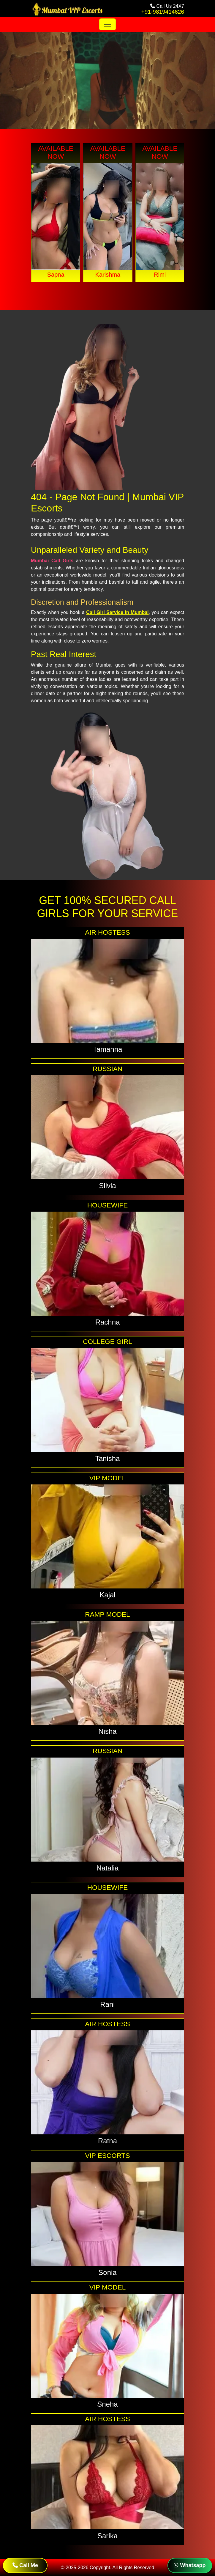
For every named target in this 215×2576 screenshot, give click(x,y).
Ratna (107, 2141)
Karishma (107, 274)
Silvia (107, 1186)
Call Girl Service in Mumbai (117, 612)
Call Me (25, 2565)
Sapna (55, 274)
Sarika (107, 2536)
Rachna (107, 1322)
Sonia (107, 2272)
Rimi (160, 274)
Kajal (107, 1595)
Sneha (107, 2404)
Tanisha (107, 1458)
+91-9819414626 (162, 12)
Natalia (108, 1868)
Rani (107, 2004)
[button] (103, 293)
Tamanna (107, 1049)
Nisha (107, 1731)
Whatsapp (189, 2565)
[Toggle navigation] (107, 24)
